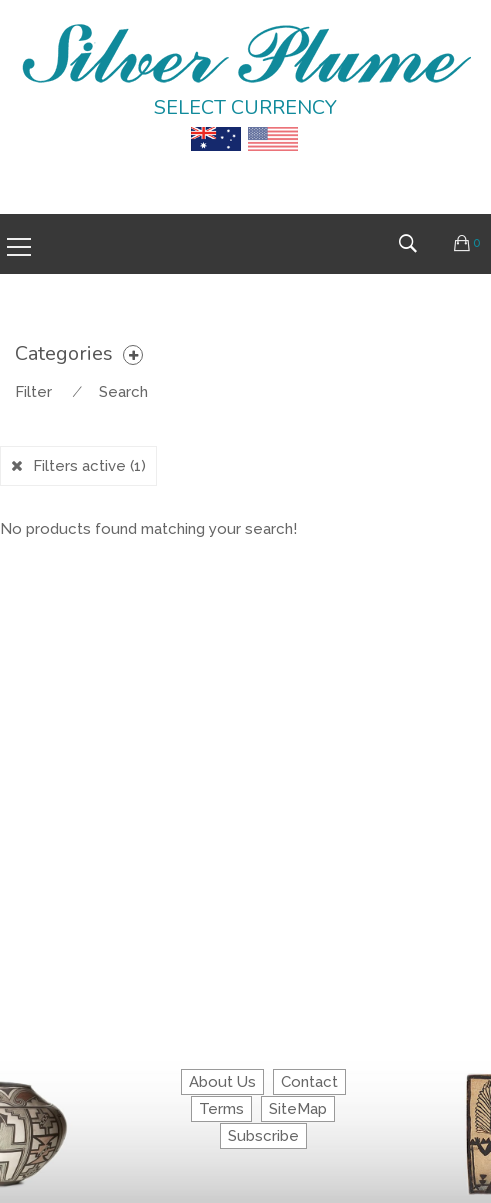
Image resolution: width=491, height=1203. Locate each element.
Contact (309, 1082)
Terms (221, 1109)
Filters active (89, 466)
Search (123, 392)
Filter (33, 392)
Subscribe (263, 1136)
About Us (222, 1082)
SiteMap (298, 1109)
